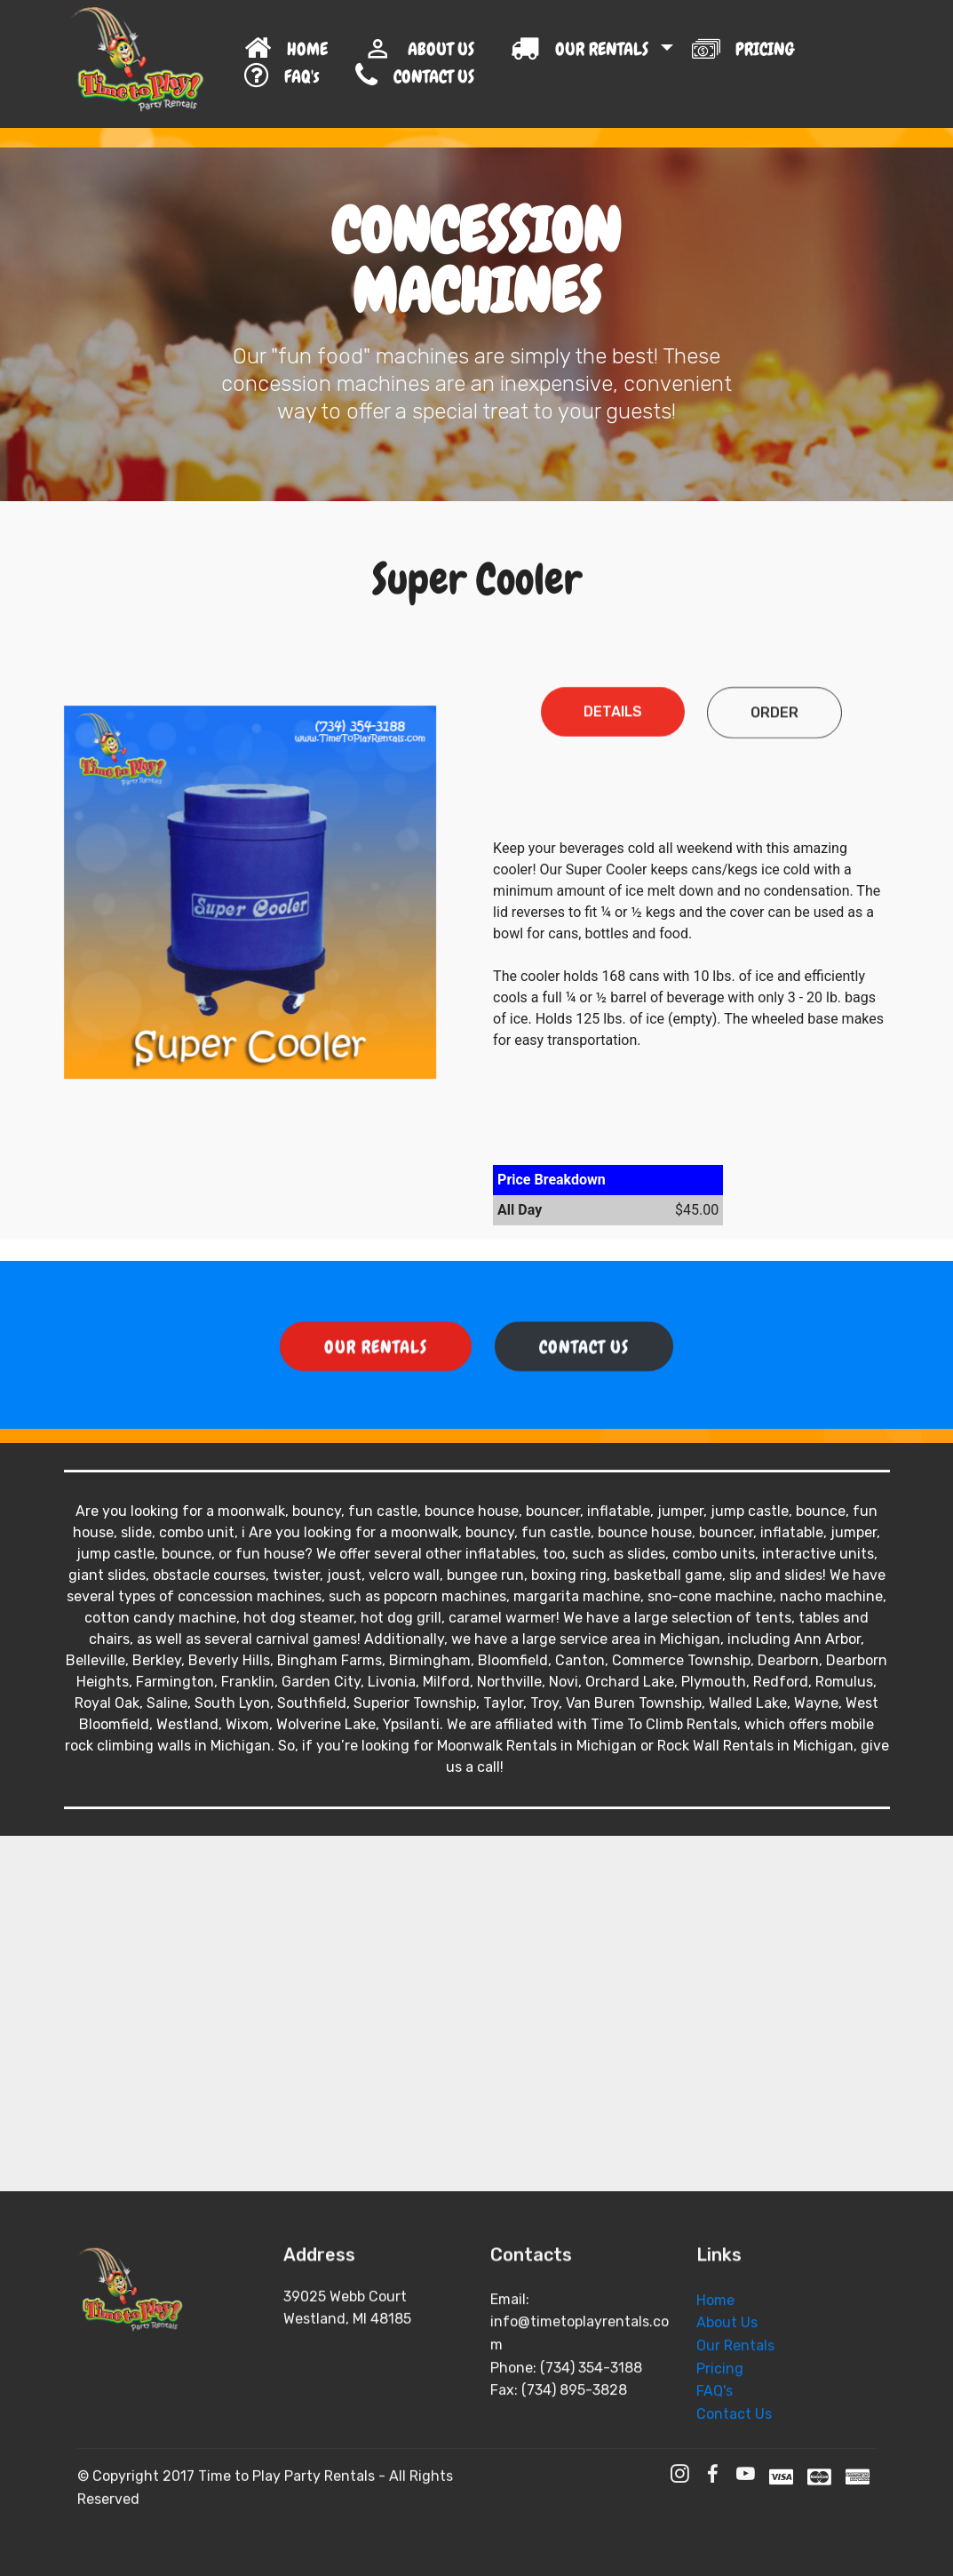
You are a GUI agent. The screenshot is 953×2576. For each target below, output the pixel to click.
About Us (727, 2403)
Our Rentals (735, 2425)
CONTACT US (461, 76)
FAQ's (291, 76)
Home (715, 2380)
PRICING (745, 48)
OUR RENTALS (584, 48)
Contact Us (734, 2493)
